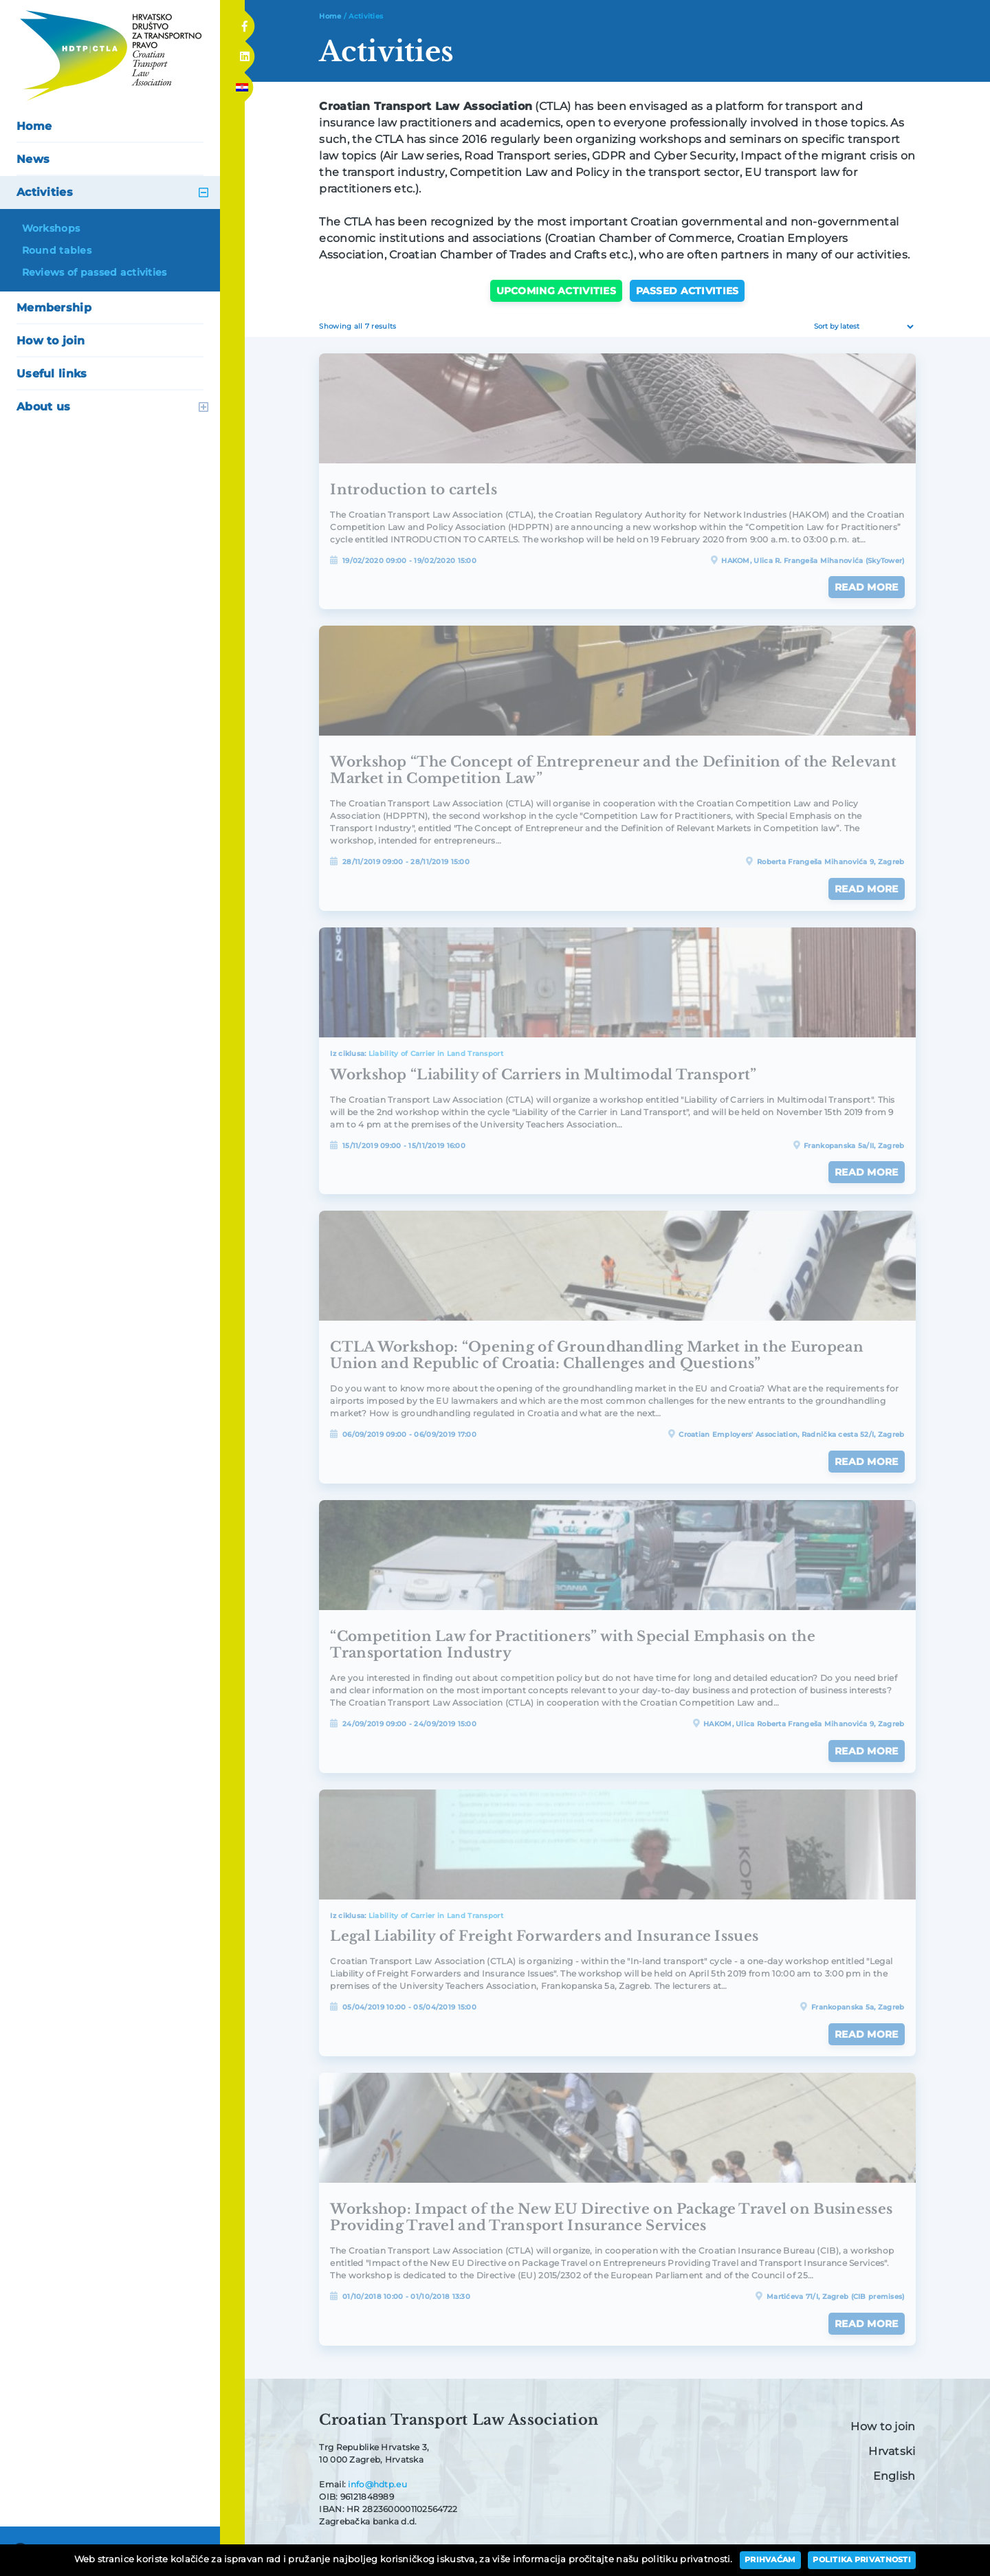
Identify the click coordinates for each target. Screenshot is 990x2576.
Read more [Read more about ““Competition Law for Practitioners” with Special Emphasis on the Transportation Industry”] (867, 1751)
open (203, 192)
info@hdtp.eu (377, 2484)
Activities (44, 192)
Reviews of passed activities (94, 272)
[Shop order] (862, 326)
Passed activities (687, 291)
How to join (50, 340)
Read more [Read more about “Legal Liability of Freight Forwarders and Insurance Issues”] (867, 2034)
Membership (53, 307)
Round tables (56, 250)
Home (34, 126)
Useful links (51, 373)
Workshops (51, 228)
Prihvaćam (770, 2559)
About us (43, 406)
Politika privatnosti (862, 2559)
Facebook (244, 22)
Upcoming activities (556, 291)
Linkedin (244, 52)
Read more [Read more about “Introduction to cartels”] (867, 587)
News (33, 159)
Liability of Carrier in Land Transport (435, 1053)
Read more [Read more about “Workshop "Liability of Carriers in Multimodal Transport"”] (867, 1172)
